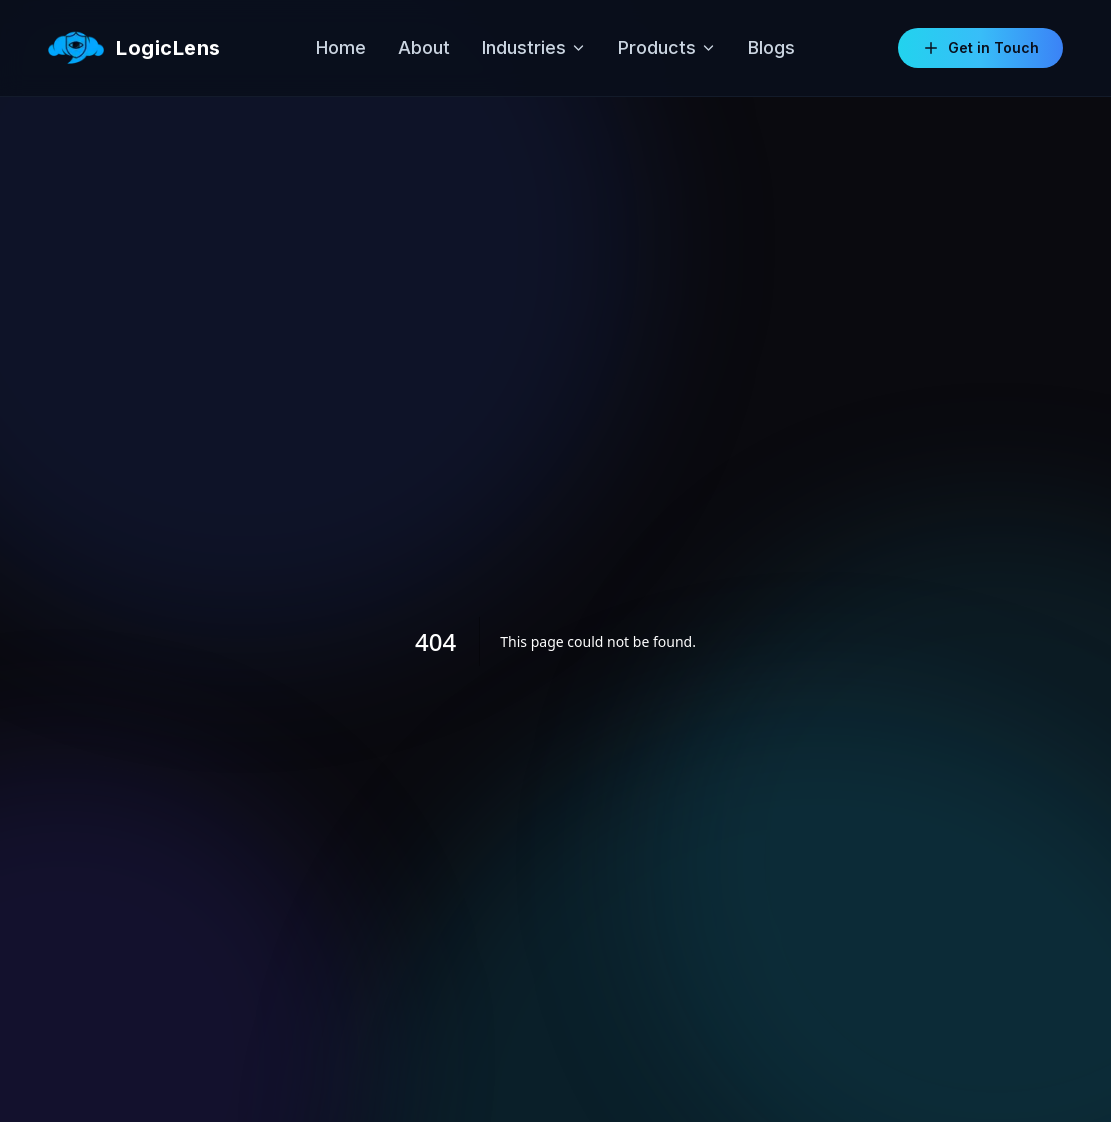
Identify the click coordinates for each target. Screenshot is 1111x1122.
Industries (534, 47)
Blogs (771, 47)
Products (667, 47)
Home (341, 47)
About (424, 47)
